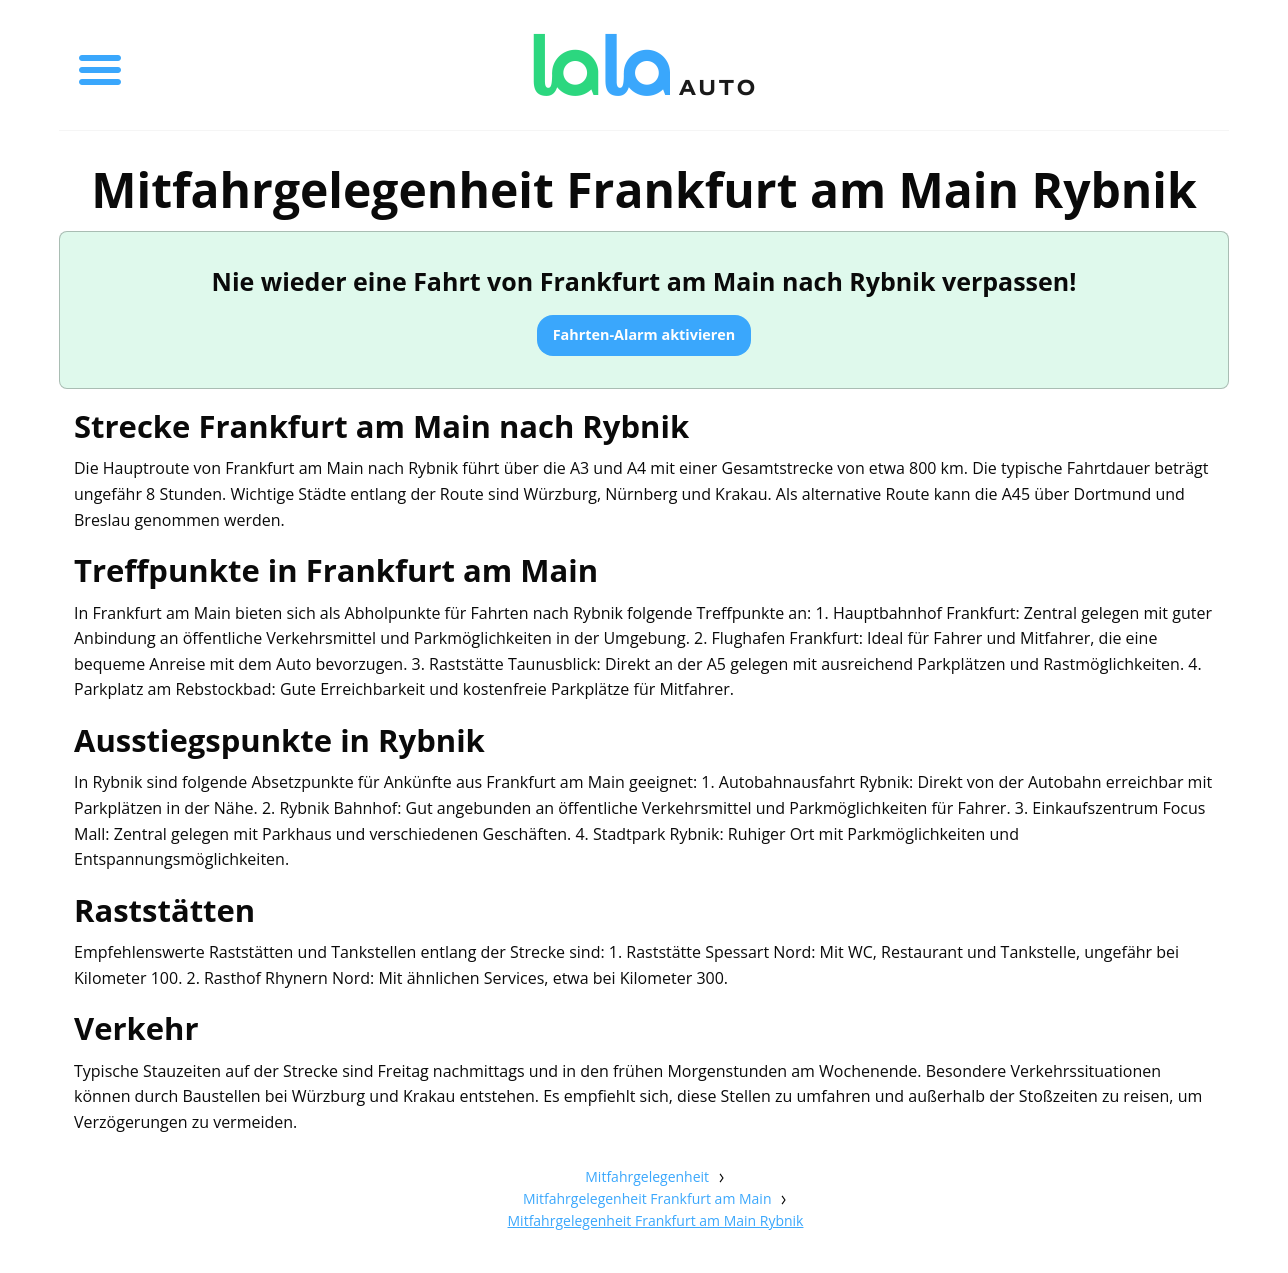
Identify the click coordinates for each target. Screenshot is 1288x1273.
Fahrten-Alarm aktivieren (644, 334)
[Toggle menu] (100, 65)
